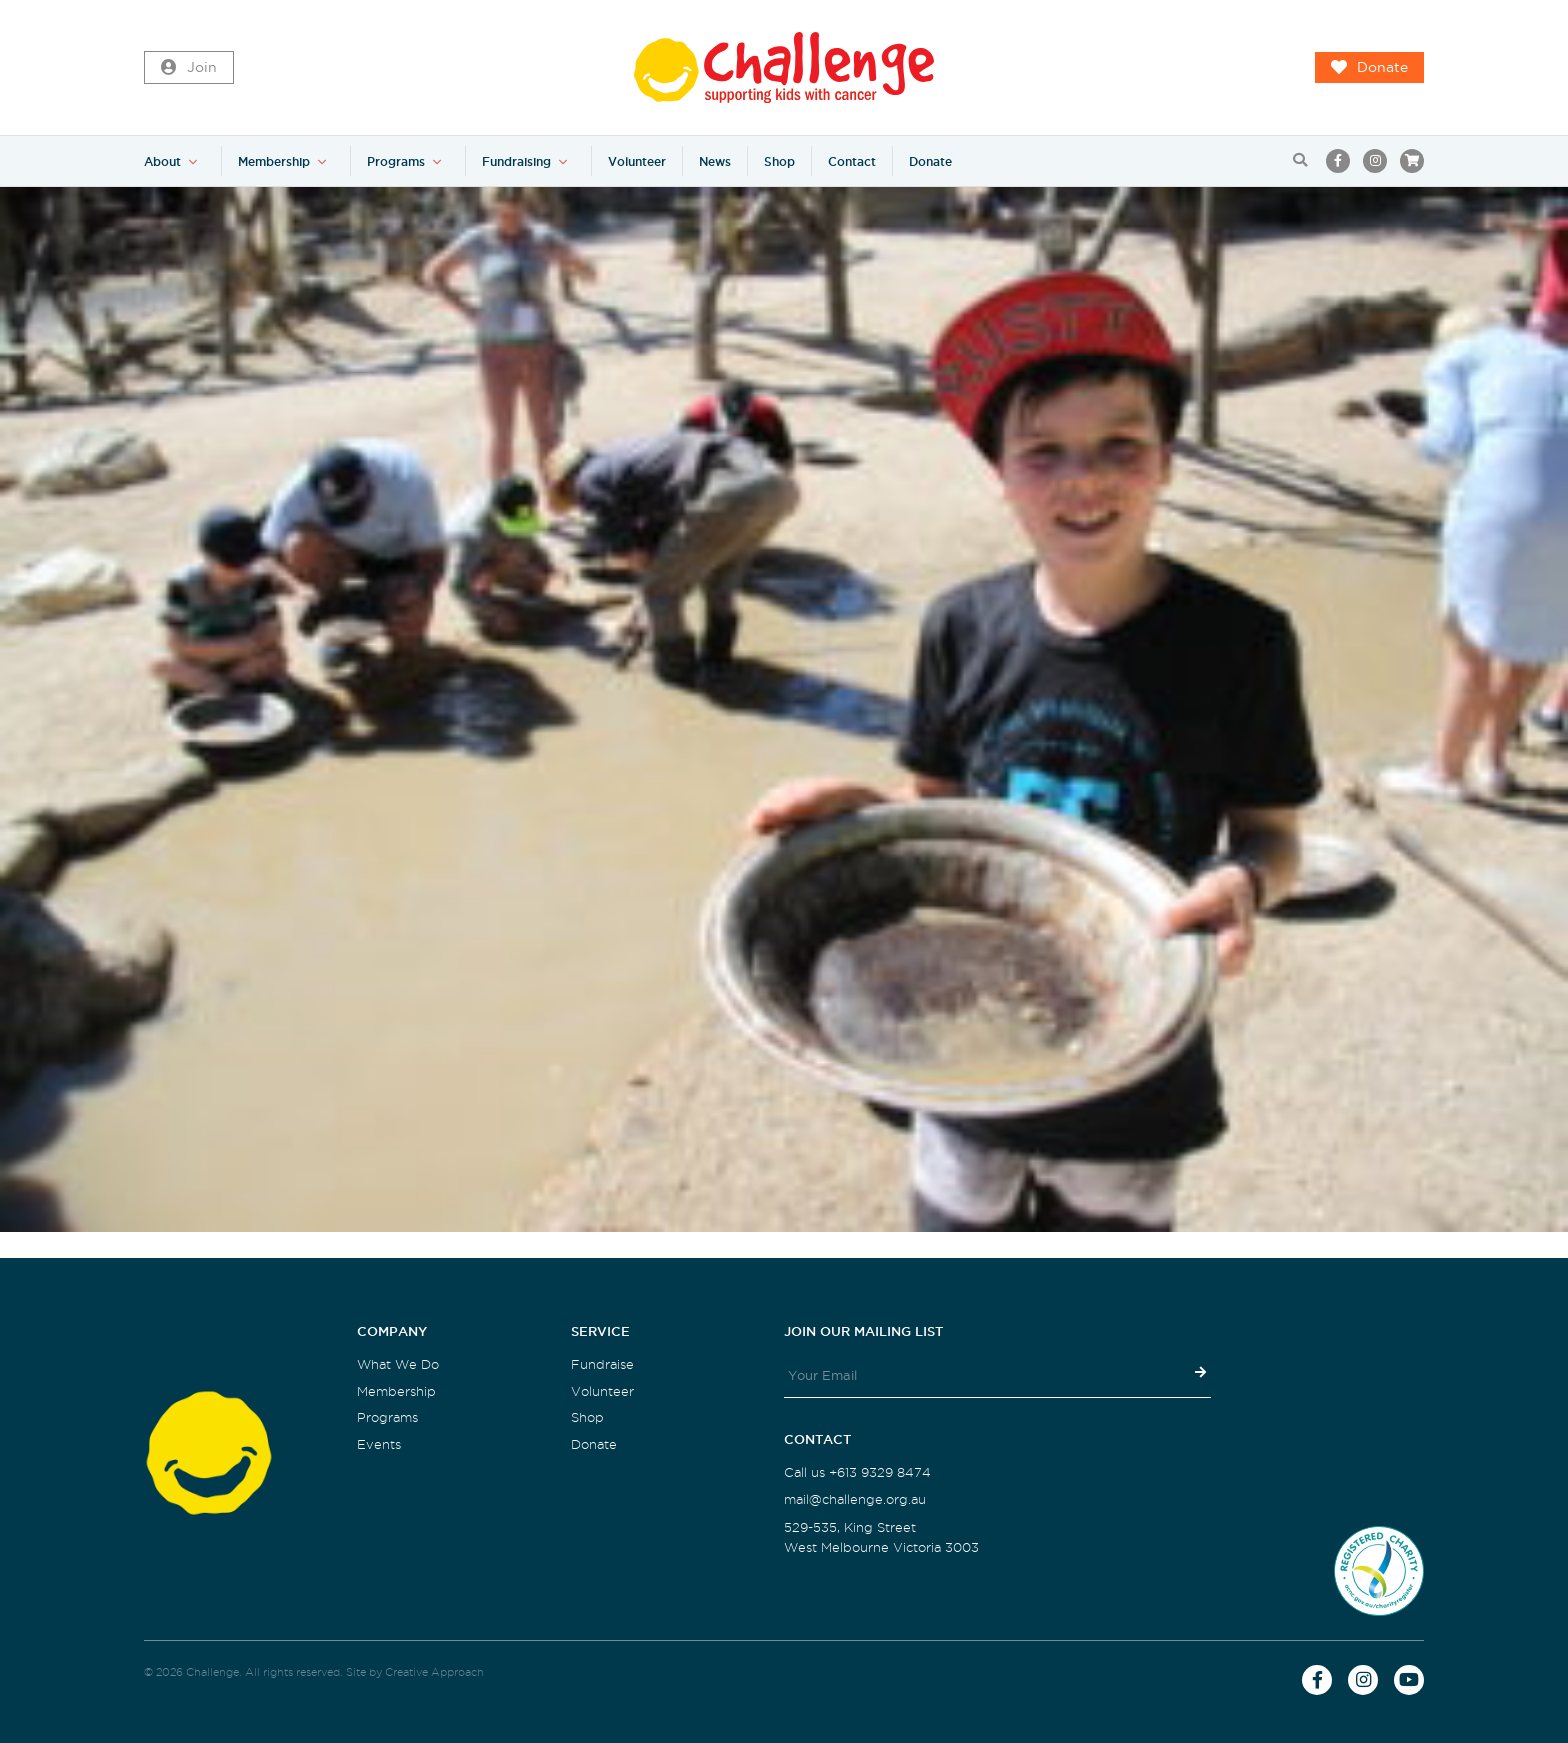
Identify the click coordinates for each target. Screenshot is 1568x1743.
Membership (274, 161)
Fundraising (516, 161)
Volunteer (637, 161)
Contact (852, 161)
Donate (1369, 68)
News (715, 161)
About (162, 161)
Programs (396, 161)
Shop (779, 161)
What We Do (398, 1364)
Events (379, 1444)
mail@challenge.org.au (855, 1499)
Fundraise (602, 1364)
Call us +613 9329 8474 (857, 1472)
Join (189, 68)
